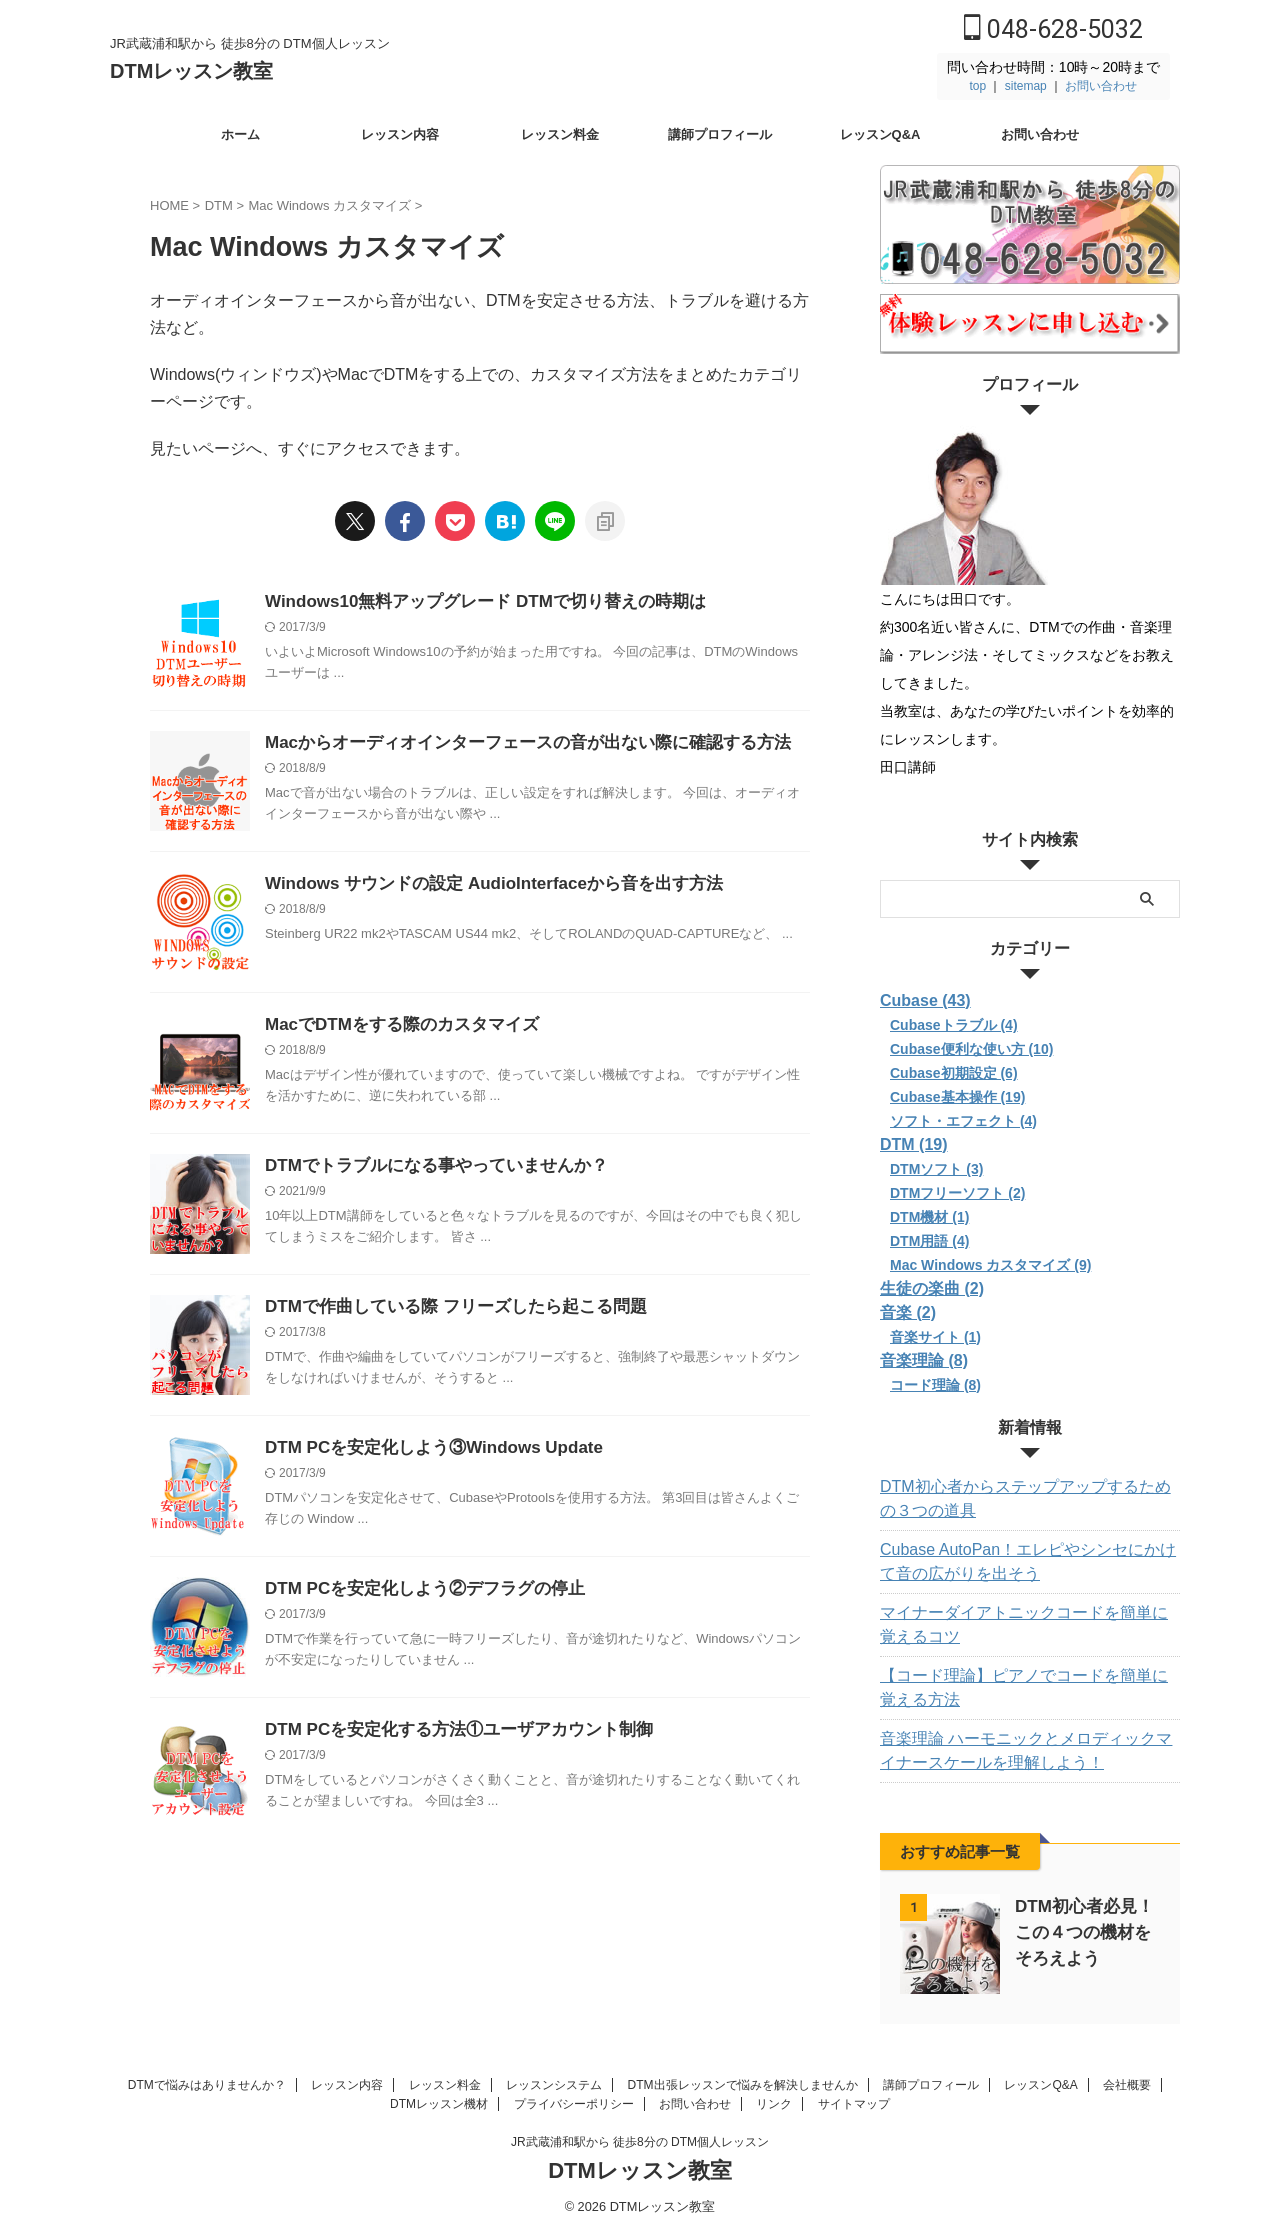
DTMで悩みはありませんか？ (207, 2084)
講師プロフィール (720, 134)
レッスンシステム (554, 2084)
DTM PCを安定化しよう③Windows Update (424, 1448)
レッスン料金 (560, 134)
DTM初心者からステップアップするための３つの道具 (1028, 1499)
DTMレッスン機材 (439, 2103)
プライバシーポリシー (574, 2103)
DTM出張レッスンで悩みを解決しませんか (743, 2084)
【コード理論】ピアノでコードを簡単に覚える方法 (1027, 1688)
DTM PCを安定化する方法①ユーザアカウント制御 (447, 1730)
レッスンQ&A (880, 134)
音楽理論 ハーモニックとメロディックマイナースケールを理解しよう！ (1029, 1751)
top (977, 86)
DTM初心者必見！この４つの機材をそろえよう (1084, 1932)
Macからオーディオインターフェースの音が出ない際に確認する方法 (512, 743)
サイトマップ (854, 2103)
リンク (774, 2103)
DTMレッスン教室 (191, 71)
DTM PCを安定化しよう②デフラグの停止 (415, 1589)
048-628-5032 (1053, 29)
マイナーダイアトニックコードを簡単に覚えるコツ (1027, 1625)
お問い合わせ (1101, 86)
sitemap (1026, 86)
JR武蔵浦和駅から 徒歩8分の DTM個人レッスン (640, 2141)
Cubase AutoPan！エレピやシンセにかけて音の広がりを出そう (1023, 1562)
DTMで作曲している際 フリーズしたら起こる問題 (444, 1307)
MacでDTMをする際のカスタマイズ (394, 1025)
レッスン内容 (400, 134)
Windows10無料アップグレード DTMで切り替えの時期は (472, 602)
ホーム (240, 134)
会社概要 (1127, 2084)
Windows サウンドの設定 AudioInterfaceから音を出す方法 (480, 884)
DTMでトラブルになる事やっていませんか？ (426, 1166)
